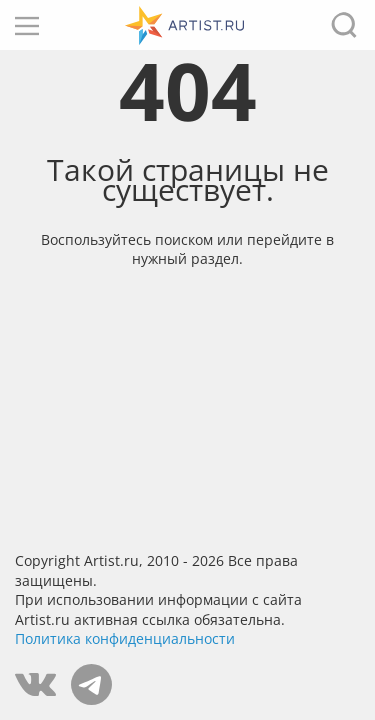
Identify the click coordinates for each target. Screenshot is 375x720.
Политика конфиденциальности (125, 638)
